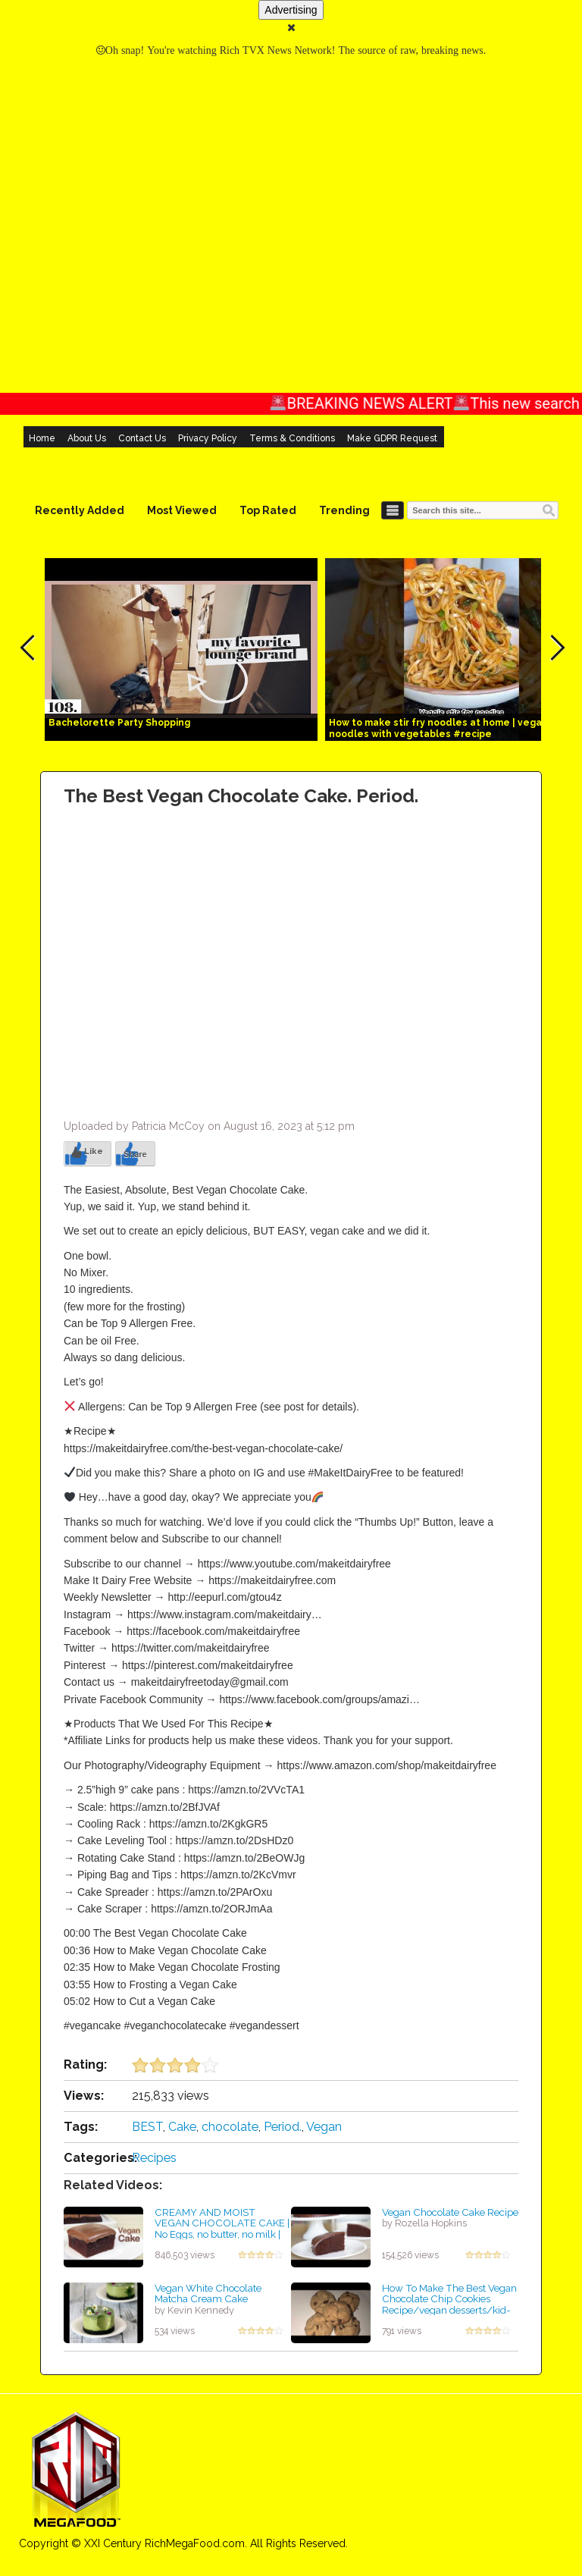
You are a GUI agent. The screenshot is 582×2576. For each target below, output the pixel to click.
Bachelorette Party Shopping (119, 722)
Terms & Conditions (292, 438)
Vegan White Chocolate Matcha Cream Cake (208, 2293)
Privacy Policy (207, 438)
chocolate (230, 2126)
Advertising (290, 10)
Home (42, 438)
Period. (283, 2126)
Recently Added (79, 510)
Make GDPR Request (392, 438)
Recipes (154, 2158)
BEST (147, 2126)
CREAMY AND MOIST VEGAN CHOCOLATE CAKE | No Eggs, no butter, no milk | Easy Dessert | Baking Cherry (222, 2228)
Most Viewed (182, 510)
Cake (182, 2126)
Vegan (324, 2126)
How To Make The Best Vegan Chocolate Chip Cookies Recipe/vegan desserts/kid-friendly (449, 2304)
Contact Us (142, 438)
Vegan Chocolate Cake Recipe (450, 2212)
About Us (86, 438)
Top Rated (267, 510)
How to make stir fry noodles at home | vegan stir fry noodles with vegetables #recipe (455, 728)
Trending (344, 510)
